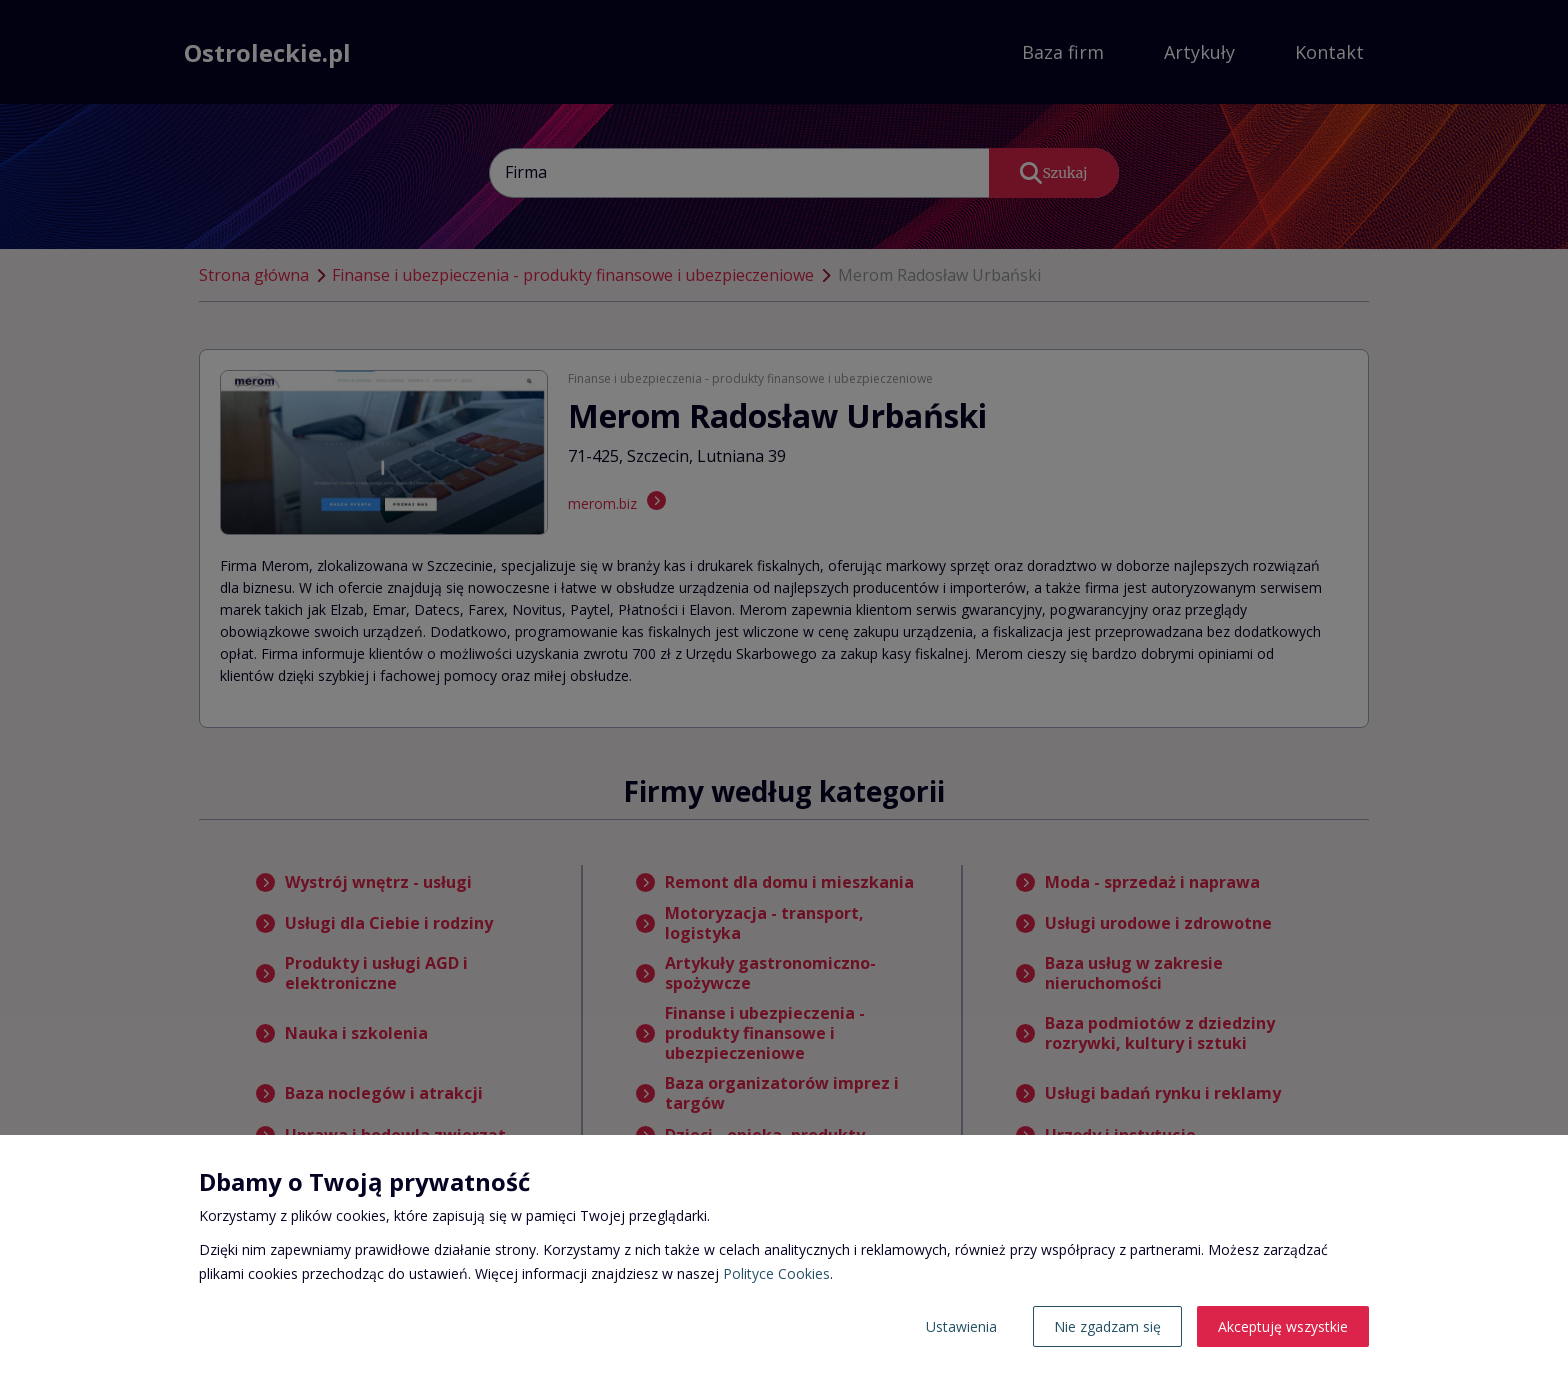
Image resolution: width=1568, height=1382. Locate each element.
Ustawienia (961, 1326)
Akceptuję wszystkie (1283, 1326)
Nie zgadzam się (1107, 1326)
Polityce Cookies (776, 1273)
